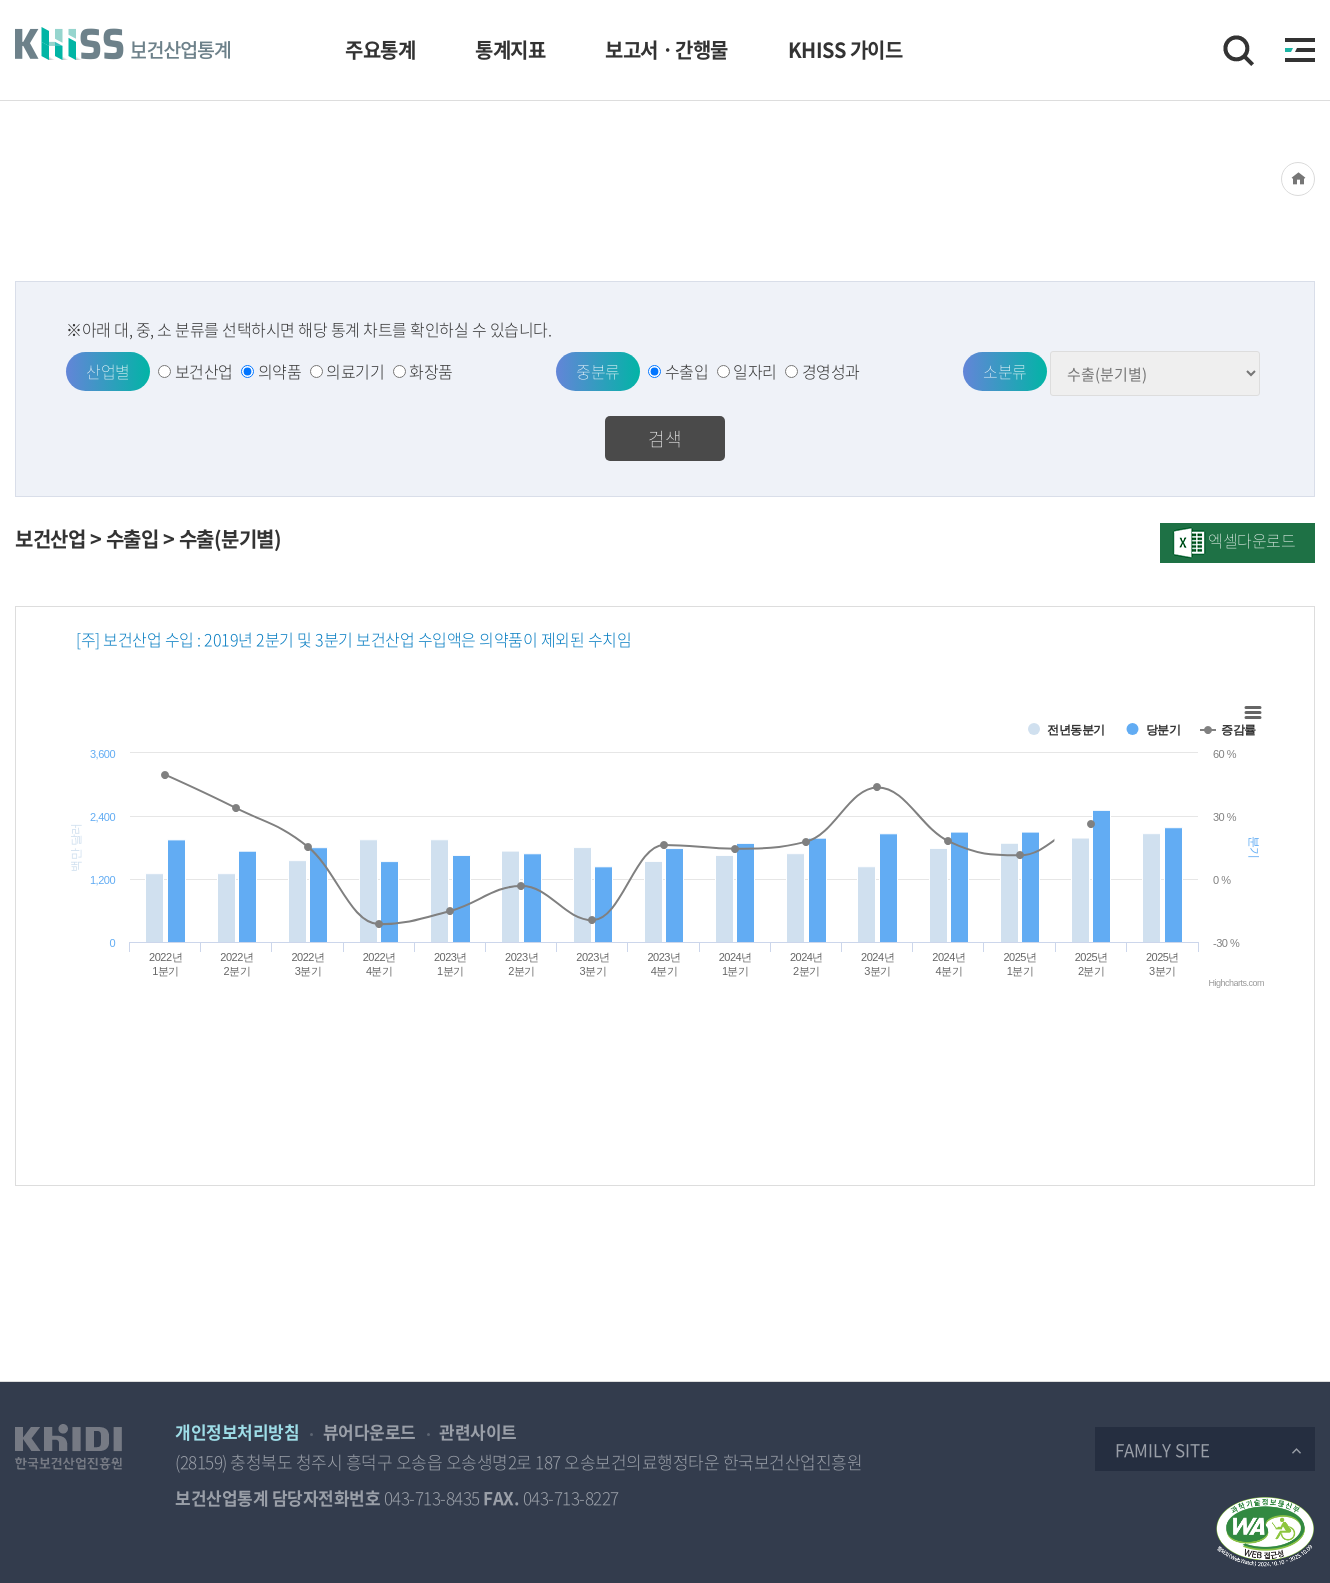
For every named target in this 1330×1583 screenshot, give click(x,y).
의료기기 (355, 371)
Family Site (1162, 1449)
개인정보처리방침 (237, 1431)
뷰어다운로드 (369, 1431)
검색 (665, 438)
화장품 (431, 371)
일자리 (755, 371)
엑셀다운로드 (1251, 540)
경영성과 (831, 371)
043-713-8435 (432, 1497)
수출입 (687, 371)
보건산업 (204, 371)
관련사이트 (478, 1431)
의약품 (280, 371)
